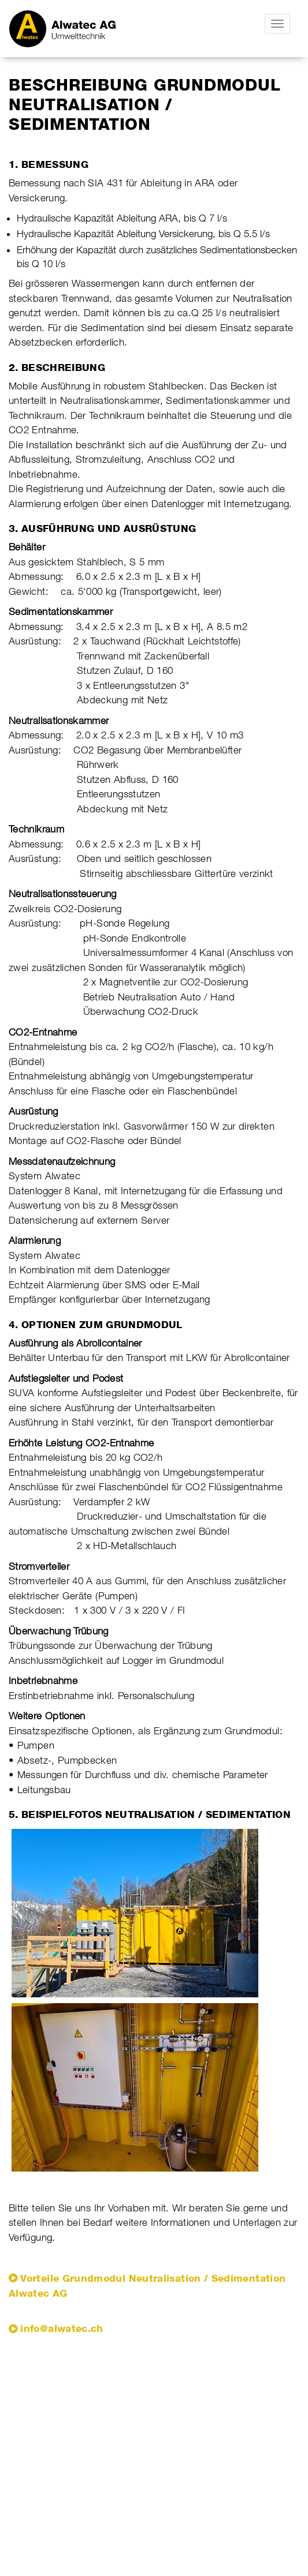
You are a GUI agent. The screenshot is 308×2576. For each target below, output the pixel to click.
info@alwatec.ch (61, 2328)
